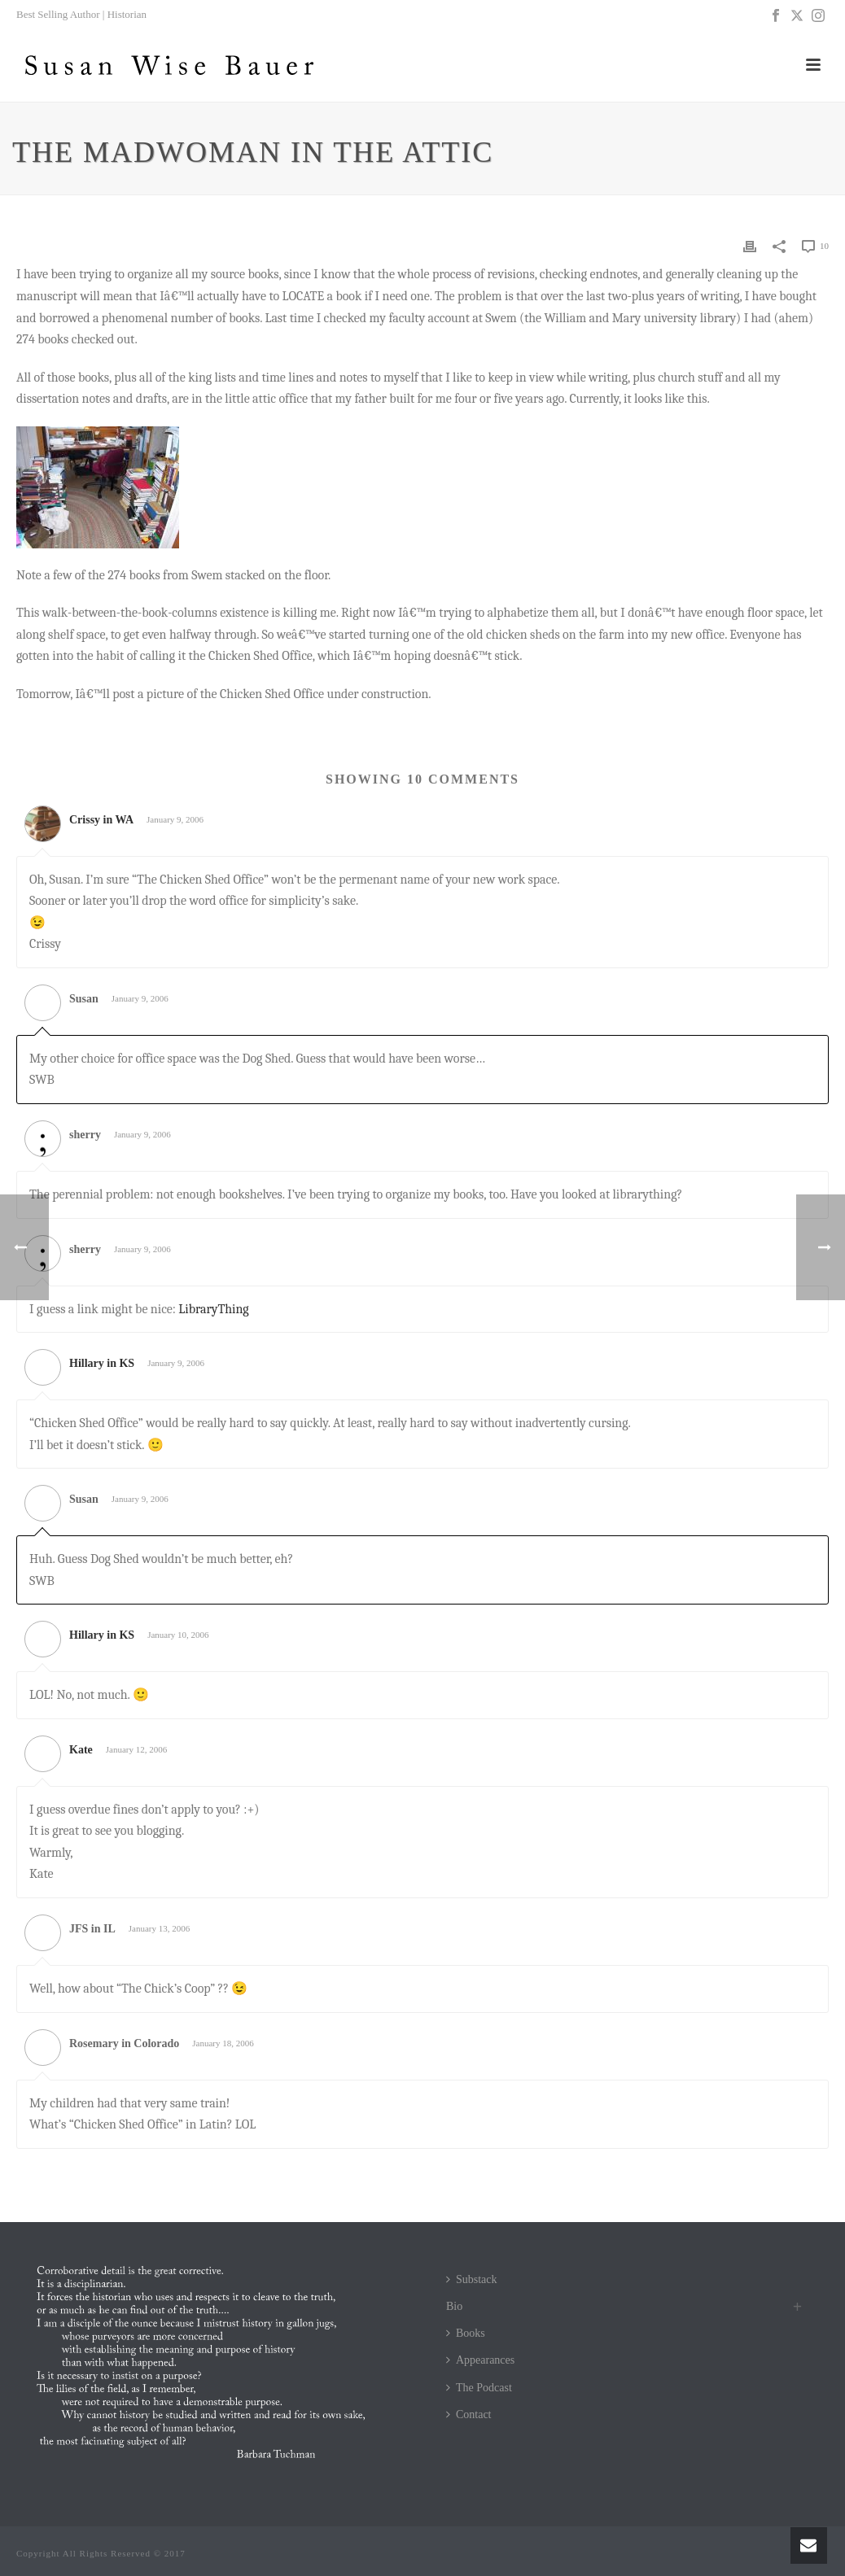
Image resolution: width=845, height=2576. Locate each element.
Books (465, 2333)
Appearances (480, 2360)
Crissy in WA (101, 820)
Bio (454, 2306)
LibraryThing (213, 1309)
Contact (469, 2414)
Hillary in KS (101, 1363)
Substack (471, 2279)
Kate (81, 1750)
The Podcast (479, 2388)
